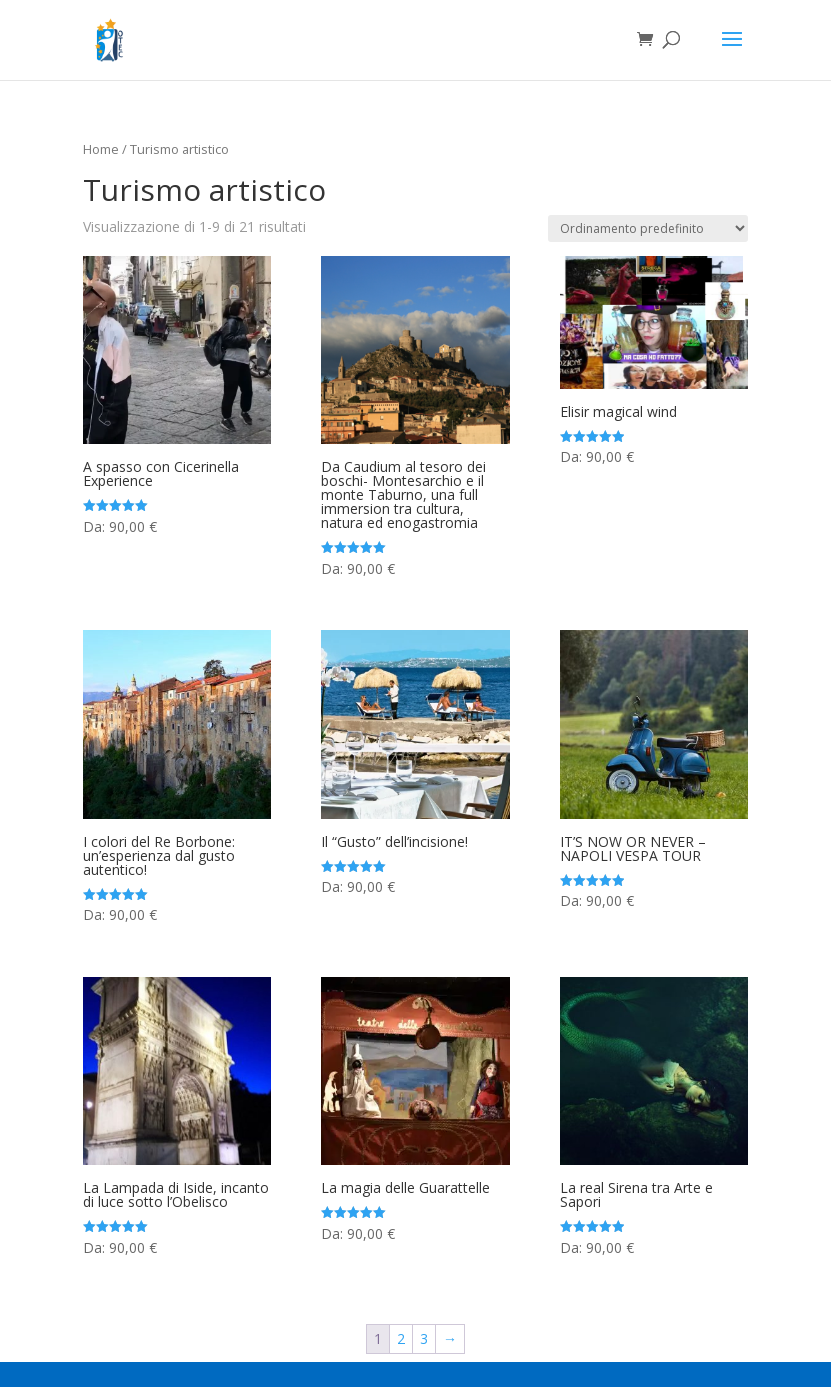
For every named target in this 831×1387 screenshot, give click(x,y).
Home (101, 149)
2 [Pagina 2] (401, 1338)
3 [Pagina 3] (424, 1338)
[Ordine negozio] (648, 228)
